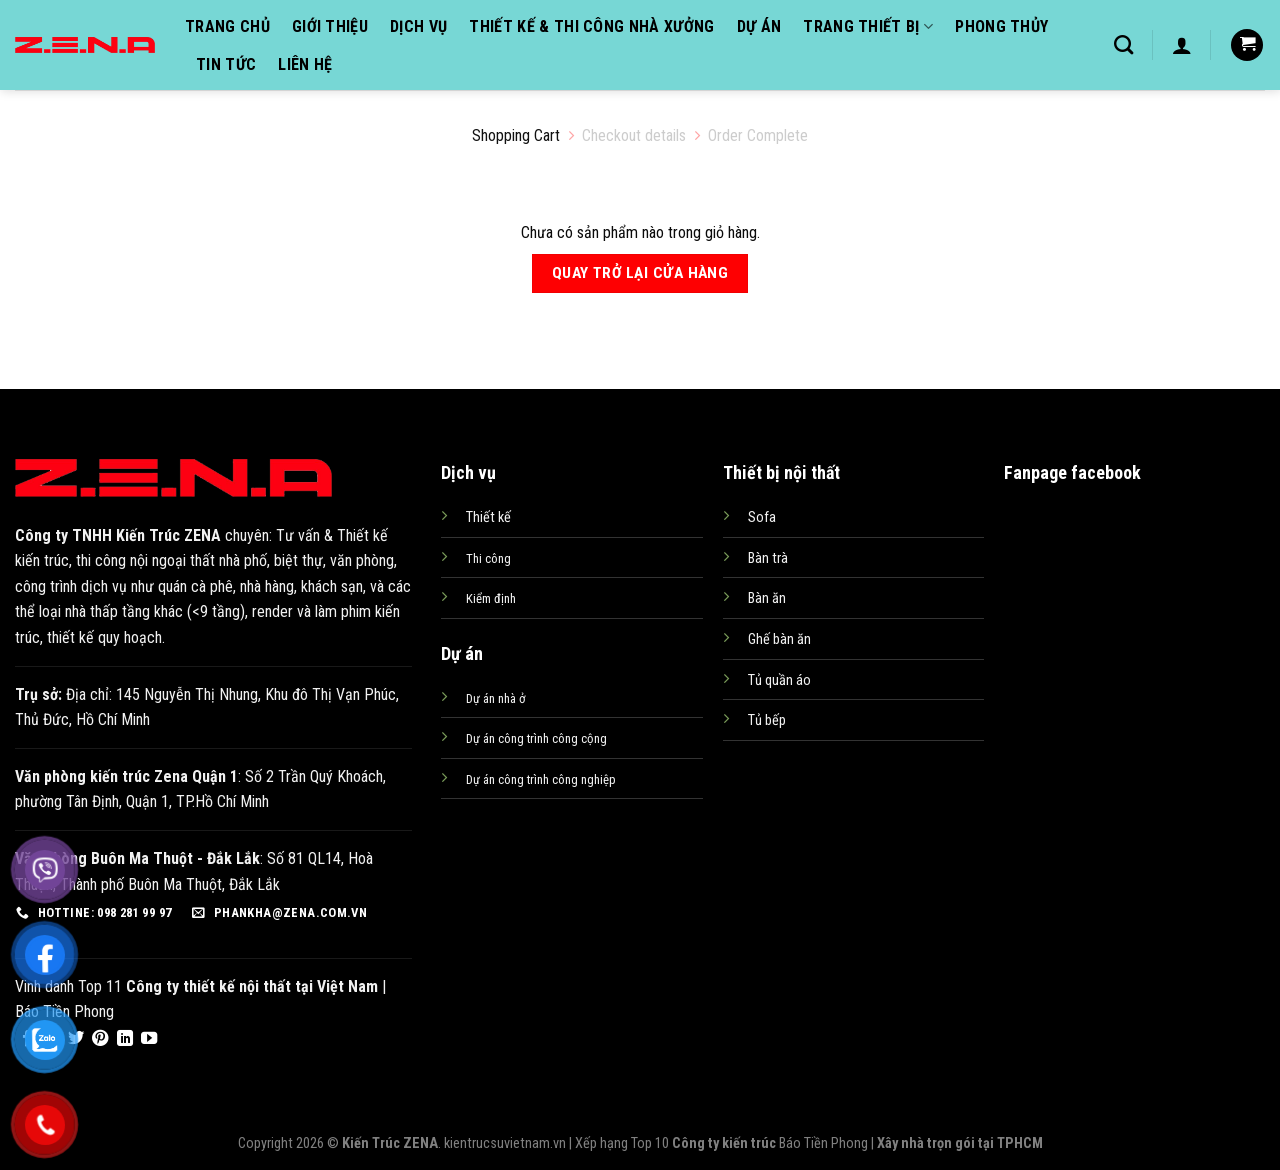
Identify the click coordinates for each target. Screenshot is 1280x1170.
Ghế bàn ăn (779, 639)
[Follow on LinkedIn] (125, 1039)
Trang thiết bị (868, 27)
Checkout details (634, 135)
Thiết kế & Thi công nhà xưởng (591, 26)
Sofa (762, 517)
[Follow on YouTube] (149, 1039)
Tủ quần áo (779, 680)
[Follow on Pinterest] (100, 1039)
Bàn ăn (767, 598)
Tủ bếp (767, 720)
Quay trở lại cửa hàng (640, 273)
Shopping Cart (516, 135)
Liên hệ (305, 64)
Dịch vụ (418, 26)
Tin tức (226, 64)
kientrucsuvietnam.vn (505, 1143)
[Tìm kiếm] (1123, 44)
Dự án (759, 26)
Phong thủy (1001, 26)
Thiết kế (488, 517)
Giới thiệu (330, 26)
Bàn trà (768, 558)
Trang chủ (227, 26)
